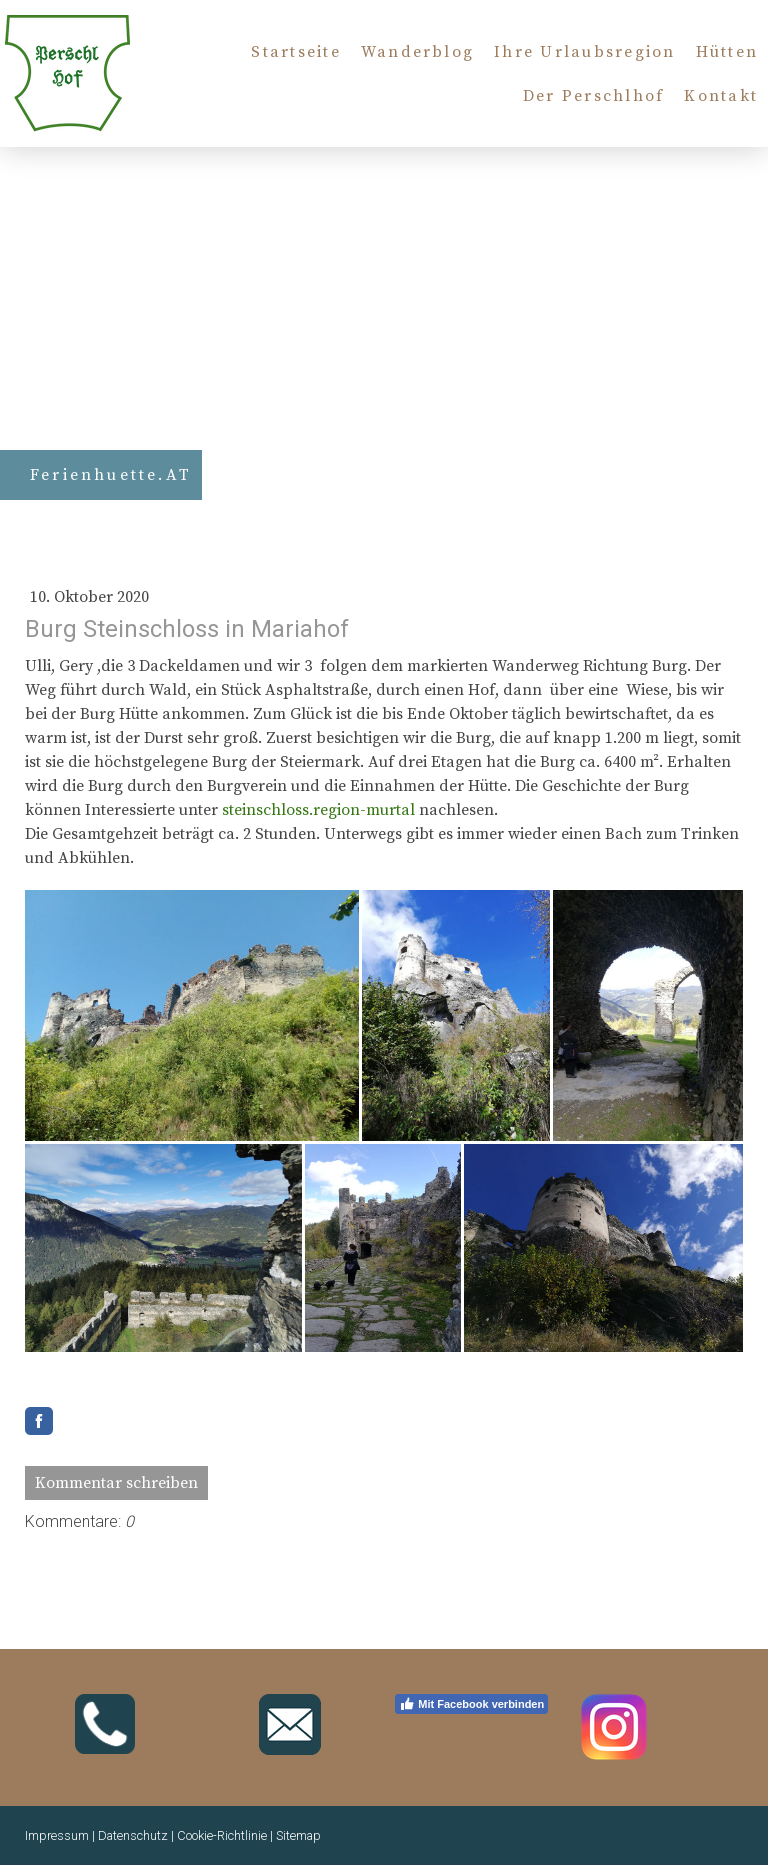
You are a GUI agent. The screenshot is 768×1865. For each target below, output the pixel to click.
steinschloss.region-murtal (318, 810)
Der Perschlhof (593, 96)
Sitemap (298, 1835)
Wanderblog (417, 52)
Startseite (295, 52)
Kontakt (721, 96)
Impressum (57, 1835)
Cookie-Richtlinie (222, 1835)
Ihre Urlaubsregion (584, 52)
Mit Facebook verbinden (471, 1704)
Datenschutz (133, 1835)
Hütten (727, 52)
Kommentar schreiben (116, 1483)
